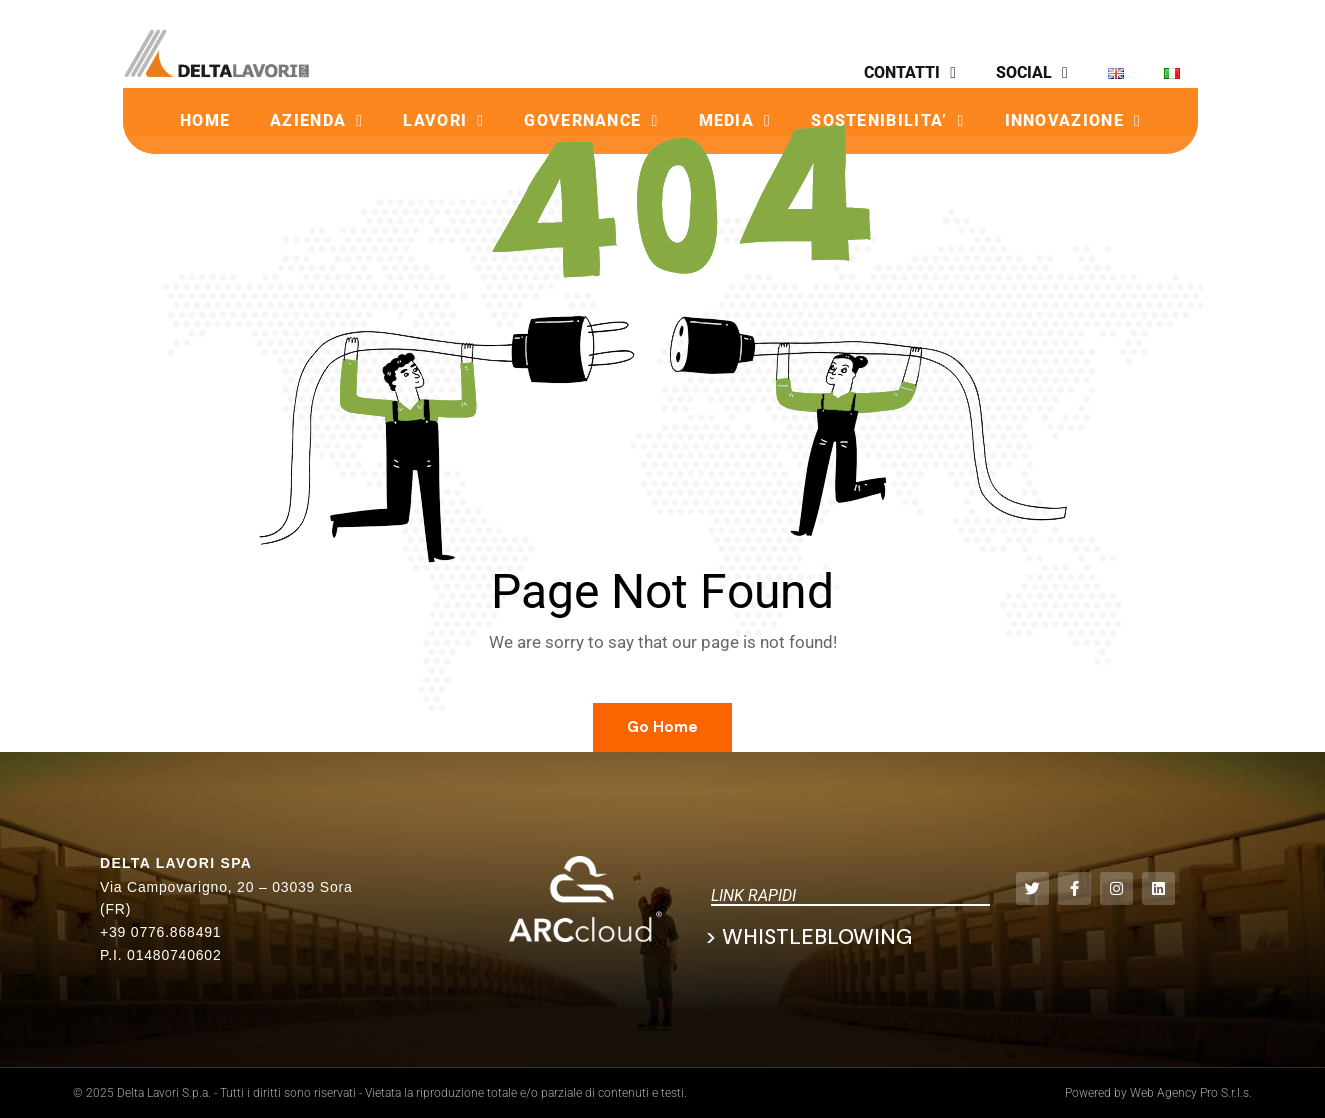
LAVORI (443, 121)
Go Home (662, 727)
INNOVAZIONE (1073, 121)
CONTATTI (910, 73)
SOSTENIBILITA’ (887, 121)
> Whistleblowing (808, 937)
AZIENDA (316, 121)
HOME (205, 120)
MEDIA (735, 121)
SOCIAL (1032, 73)
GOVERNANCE (591, 121)
